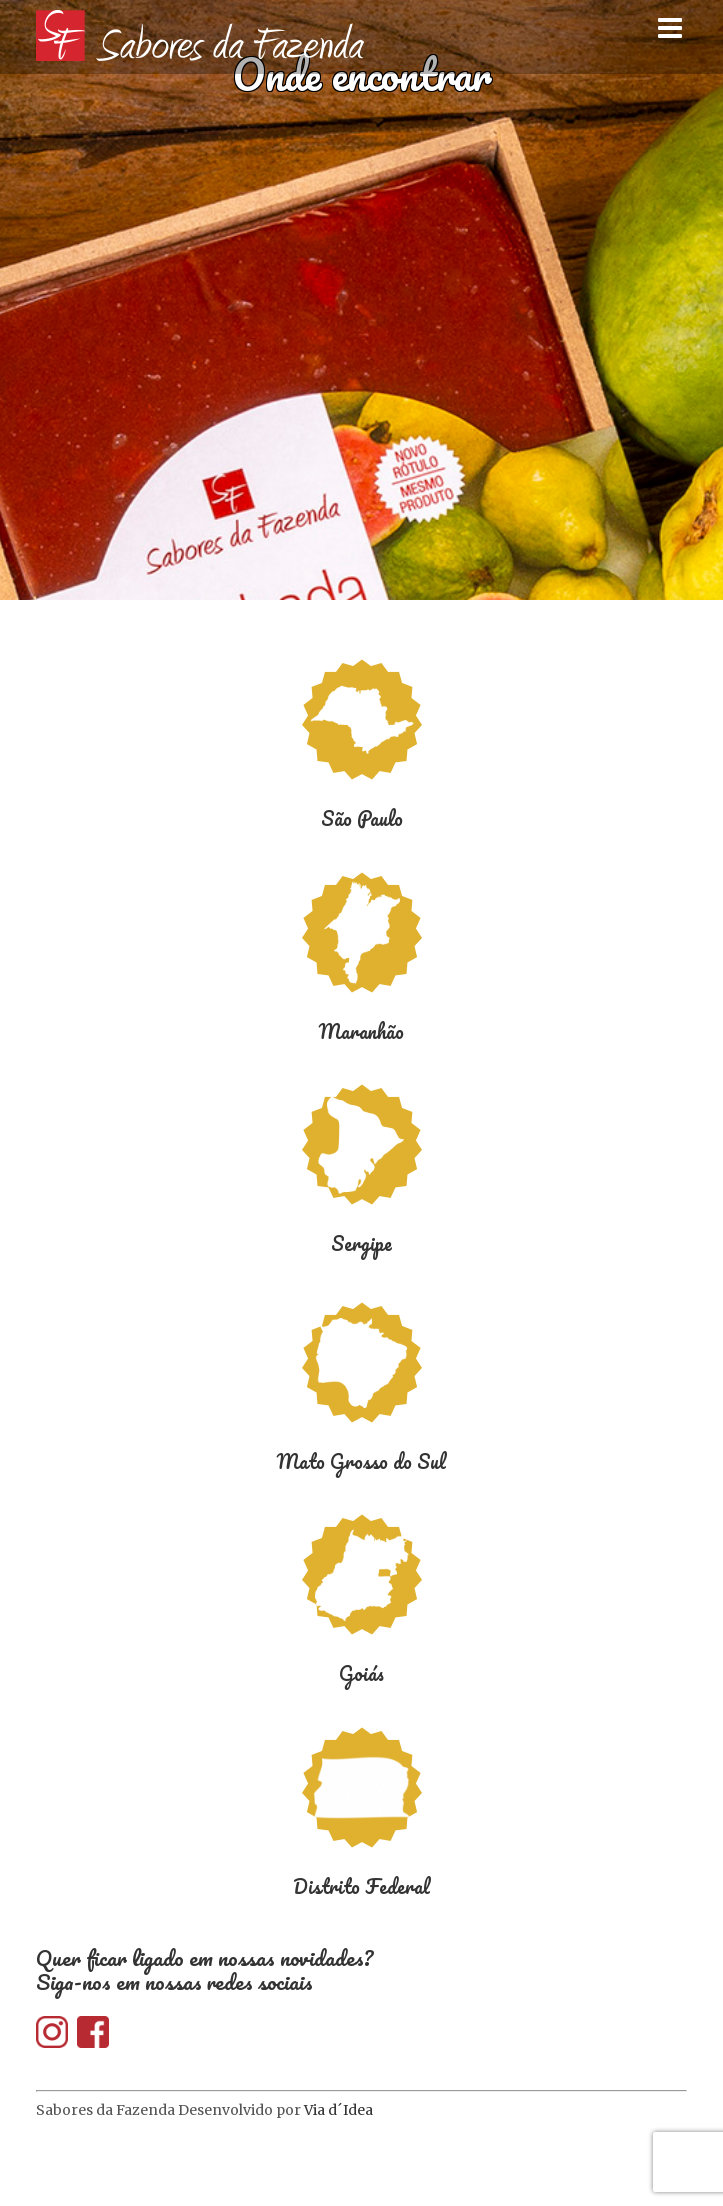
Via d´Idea (338, 2110)
